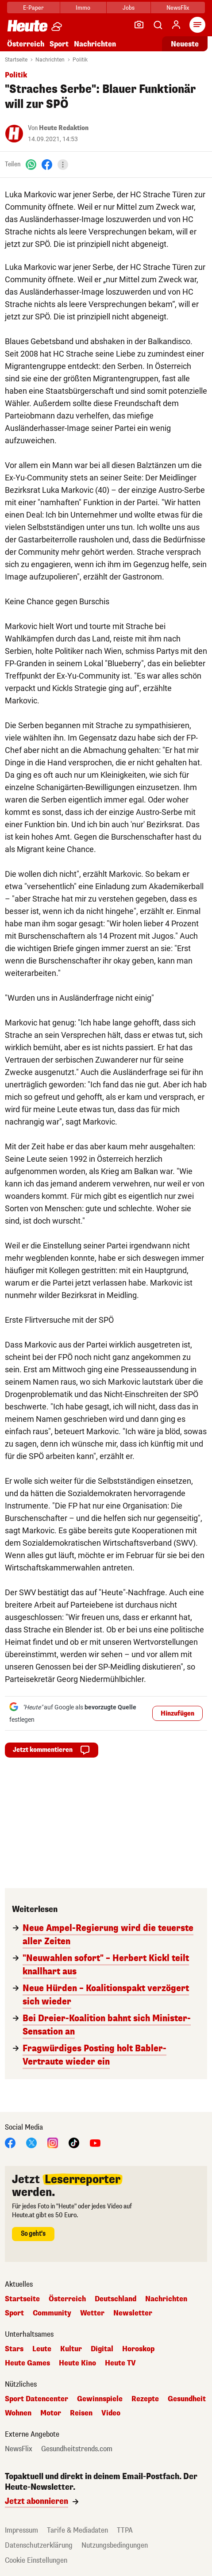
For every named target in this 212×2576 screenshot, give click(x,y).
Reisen (81, 2413)
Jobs (129, 8)
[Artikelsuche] (157, 24)
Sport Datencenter (36, 2399)
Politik (80, 60)
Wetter (92, 2313)
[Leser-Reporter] (139, 24)
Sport (59, 44)
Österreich (25, 44)
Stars (14, 2349)
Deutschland (115, 2299)
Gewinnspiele (100, 2399)
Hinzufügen (177, 1713)
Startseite (16, 60)
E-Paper (33, 8)
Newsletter (132, 2313)
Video (110, 2413)
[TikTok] (74, 2142)
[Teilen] (63, 164)
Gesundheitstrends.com (76, 2449)
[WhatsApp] (31, 164)
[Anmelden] (176, 24)
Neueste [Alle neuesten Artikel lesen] (185, 44)
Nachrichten (95, 44)
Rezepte (145, 2399)
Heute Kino (77, 2363)
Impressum (21, 2530)
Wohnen (18, 2413)
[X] (31, 2142)
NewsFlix (177, 8)
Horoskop (138, 2349)
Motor (50, 2413)
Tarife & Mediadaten (77, 2530)
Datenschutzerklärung (39, 2545)
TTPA (125, 2530)
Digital (102, 2349)
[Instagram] (52, 2142)
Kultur (71, 2349)
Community (52, 2313)
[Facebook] (47, 164)
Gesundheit (187, 2399)
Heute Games (27, 2363)
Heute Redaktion (64, 128)
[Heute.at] (27, 25)
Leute (41, 2349)
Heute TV (120, 2363)
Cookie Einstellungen (36, 2560)
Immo (83, 8)
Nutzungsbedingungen (114, 2545)
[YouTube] (95, 2142)
